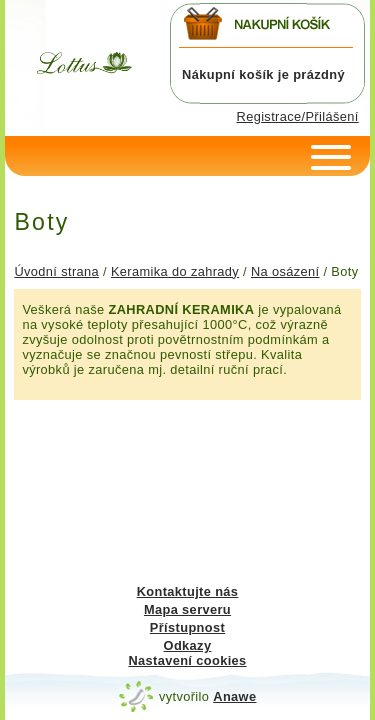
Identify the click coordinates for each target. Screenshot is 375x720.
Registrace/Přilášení (298, 116)
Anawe (234, 696)
